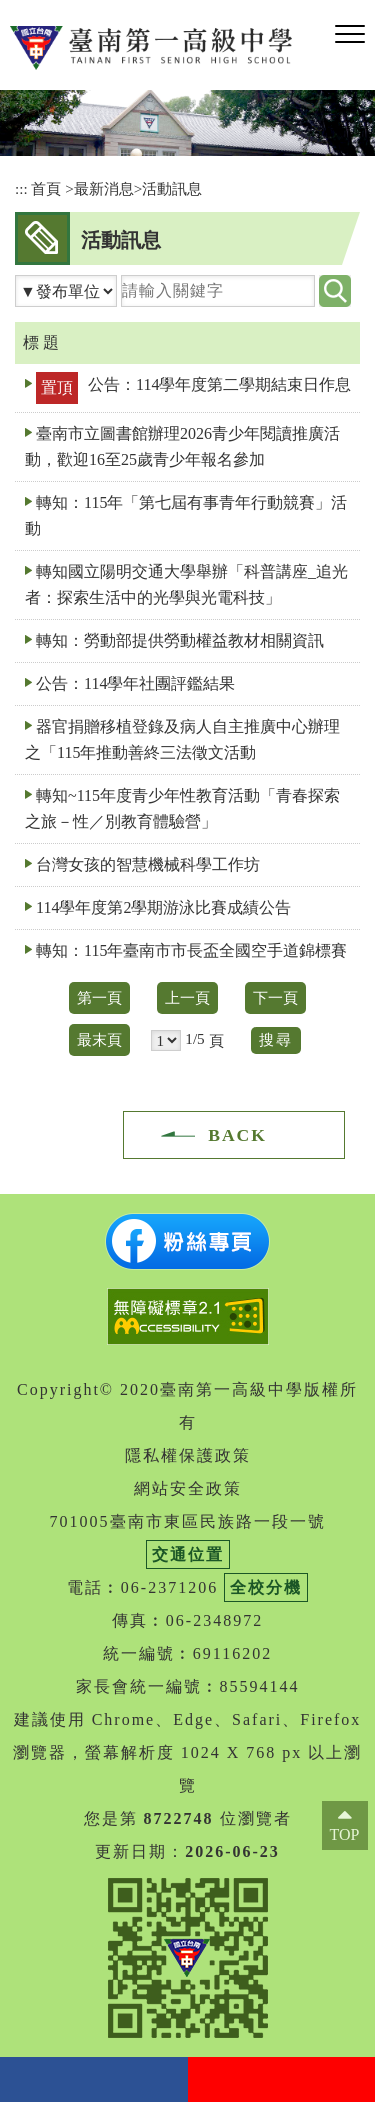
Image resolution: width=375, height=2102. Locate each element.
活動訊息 (172, 188)
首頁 (46, 188)
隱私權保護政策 (188, 1455)
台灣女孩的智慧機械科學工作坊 (148, 864)
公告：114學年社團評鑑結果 (135, 683)
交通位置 (188, 1554)
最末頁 (99, 1039)
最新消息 (104, 188)
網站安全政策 (188, 1488)
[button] (350, 35)
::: (21, 188)
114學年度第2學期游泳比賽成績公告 (163, 907)
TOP (345, 1834)
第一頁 (99, 997)
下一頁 (275, 997)
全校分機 (266, 1587)
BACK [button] (237, 1135)
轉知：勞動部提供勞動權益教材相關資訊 (180, 640)
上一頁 (187, 997)
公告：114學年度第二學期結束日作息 (219, 384)
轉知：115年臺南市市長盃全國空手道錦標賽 (191, 950)
